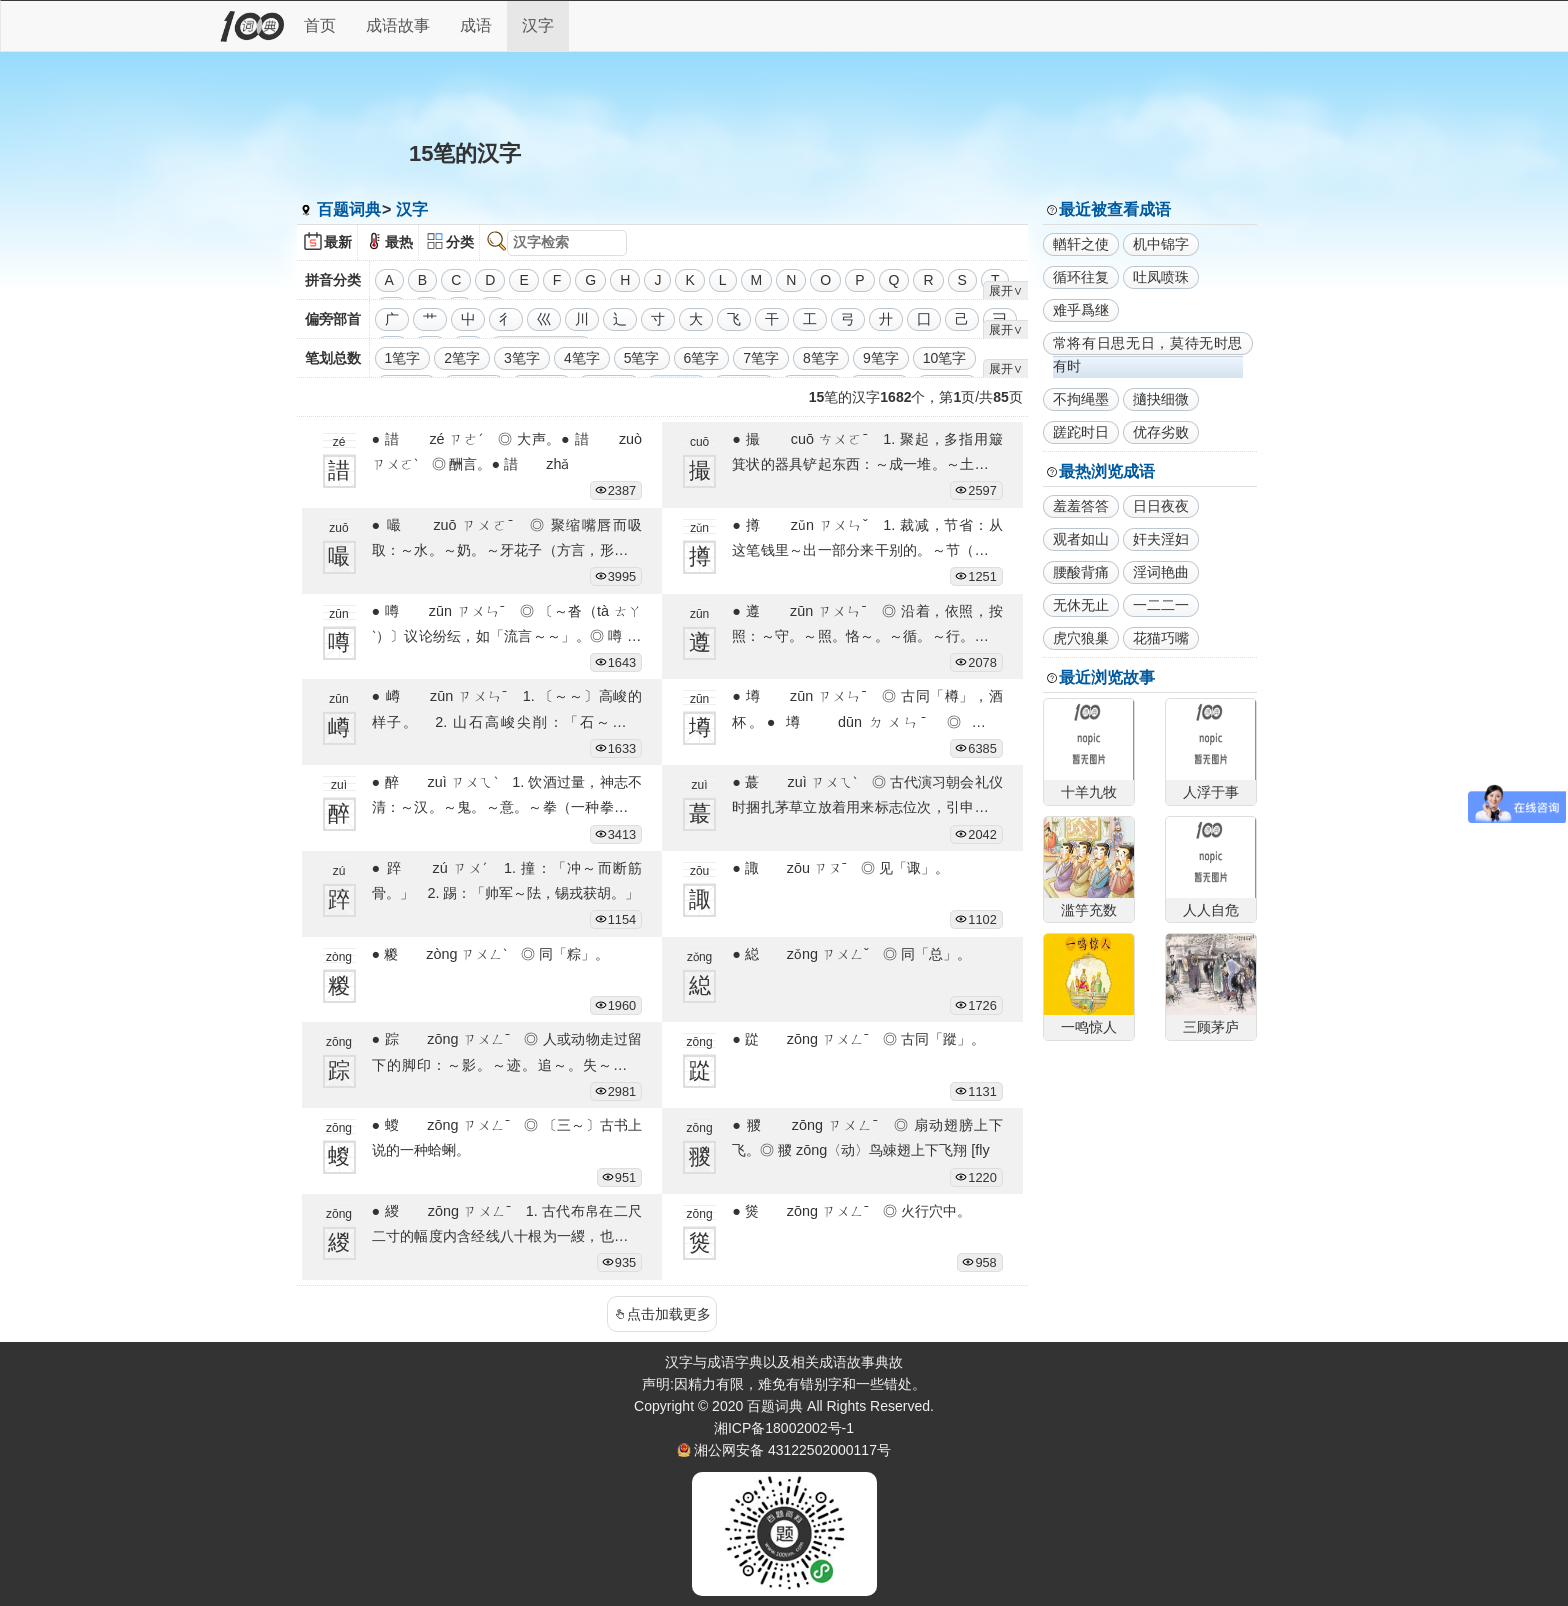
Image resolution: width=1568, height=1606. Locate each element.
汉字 (538, 25)
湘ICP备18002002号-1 (784, 1428)
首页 (320, 25)
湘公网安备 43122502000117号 (792, 1450)
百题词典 (349, 209)
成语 (476, 25)
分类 (460, 242)
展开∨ (1006, 291)
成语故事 (398, 25)
